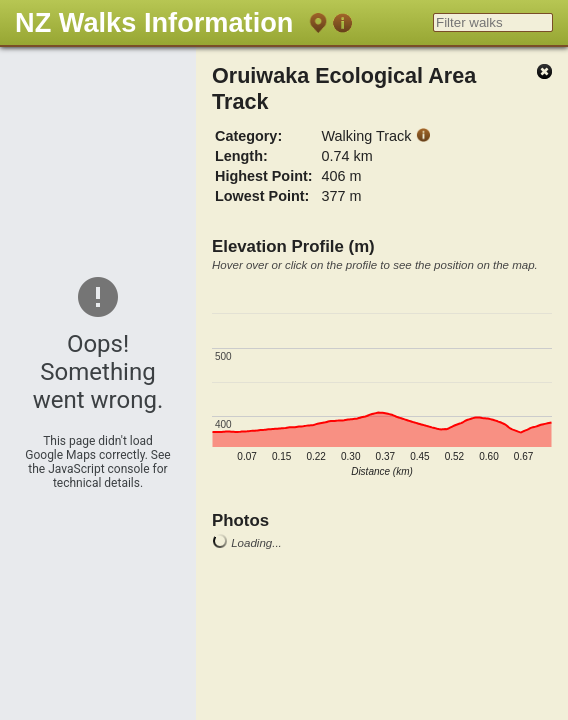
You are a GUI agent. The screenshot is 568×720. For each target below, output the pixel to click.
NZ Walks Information (154, 22)
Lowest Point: (262, 196)
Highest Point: (264, 176)
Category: (248, 136)
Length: (241, 156)
